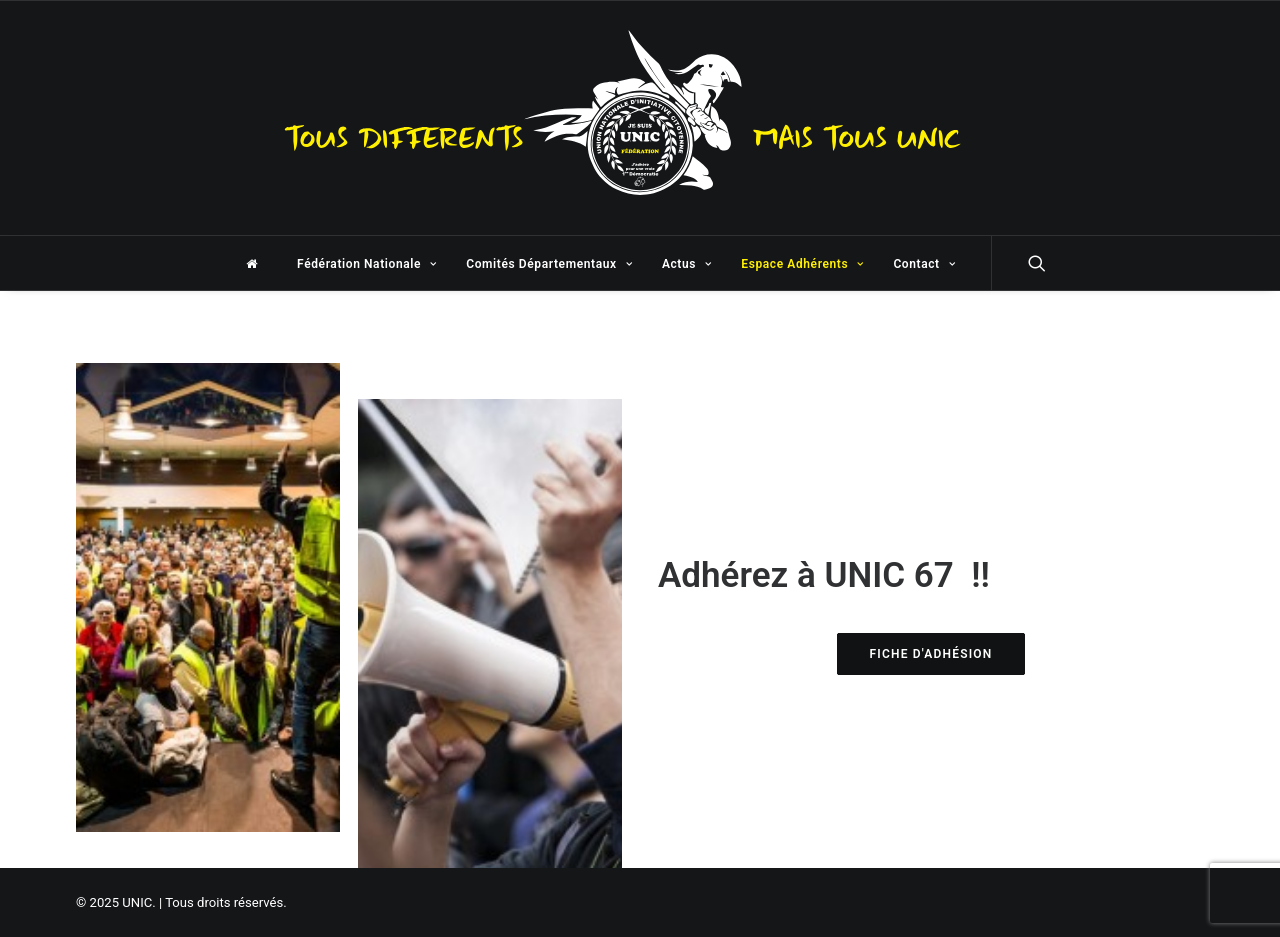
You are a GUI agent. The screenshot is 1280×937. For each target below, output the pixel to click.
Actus (687, 264)
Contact (924, 264)
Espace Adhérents (802, 264)
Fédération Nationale (366, 264)
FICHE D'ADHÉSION (930, 654)
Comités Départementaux (549, 264)
